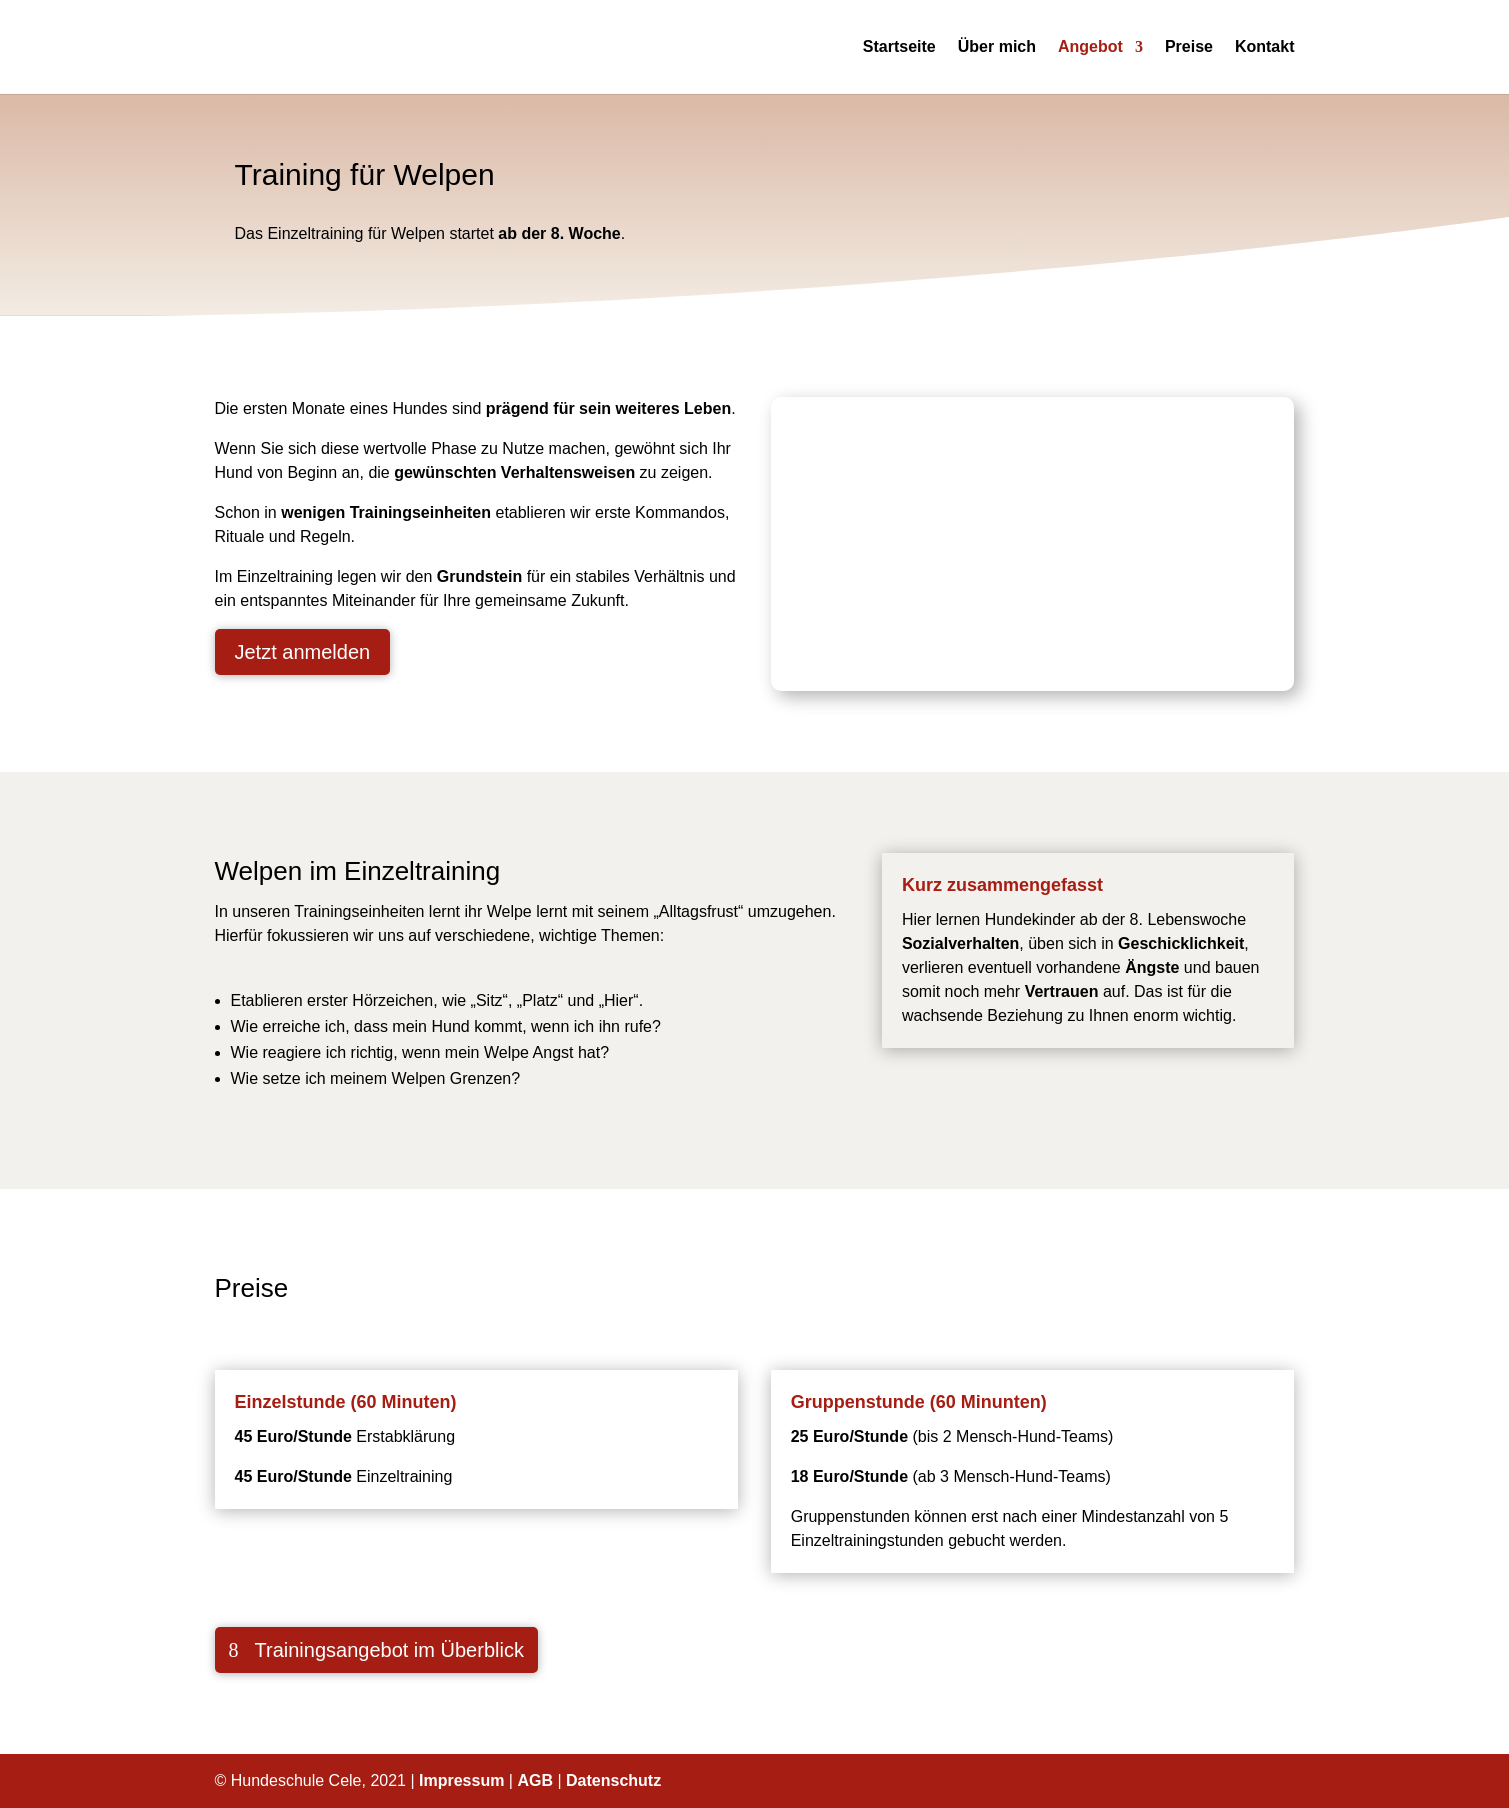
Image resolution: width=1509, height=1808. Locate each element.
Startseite (899, 47)
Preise (1189, 47)
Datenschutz (613, 1780)
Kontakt (1265, 47)
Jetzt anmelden (303, 652)
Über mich (997, 47)
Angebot (1090, 47)
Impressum (461, 1780)
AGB (535, 1780)
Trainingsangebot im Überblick (389, 1650)
